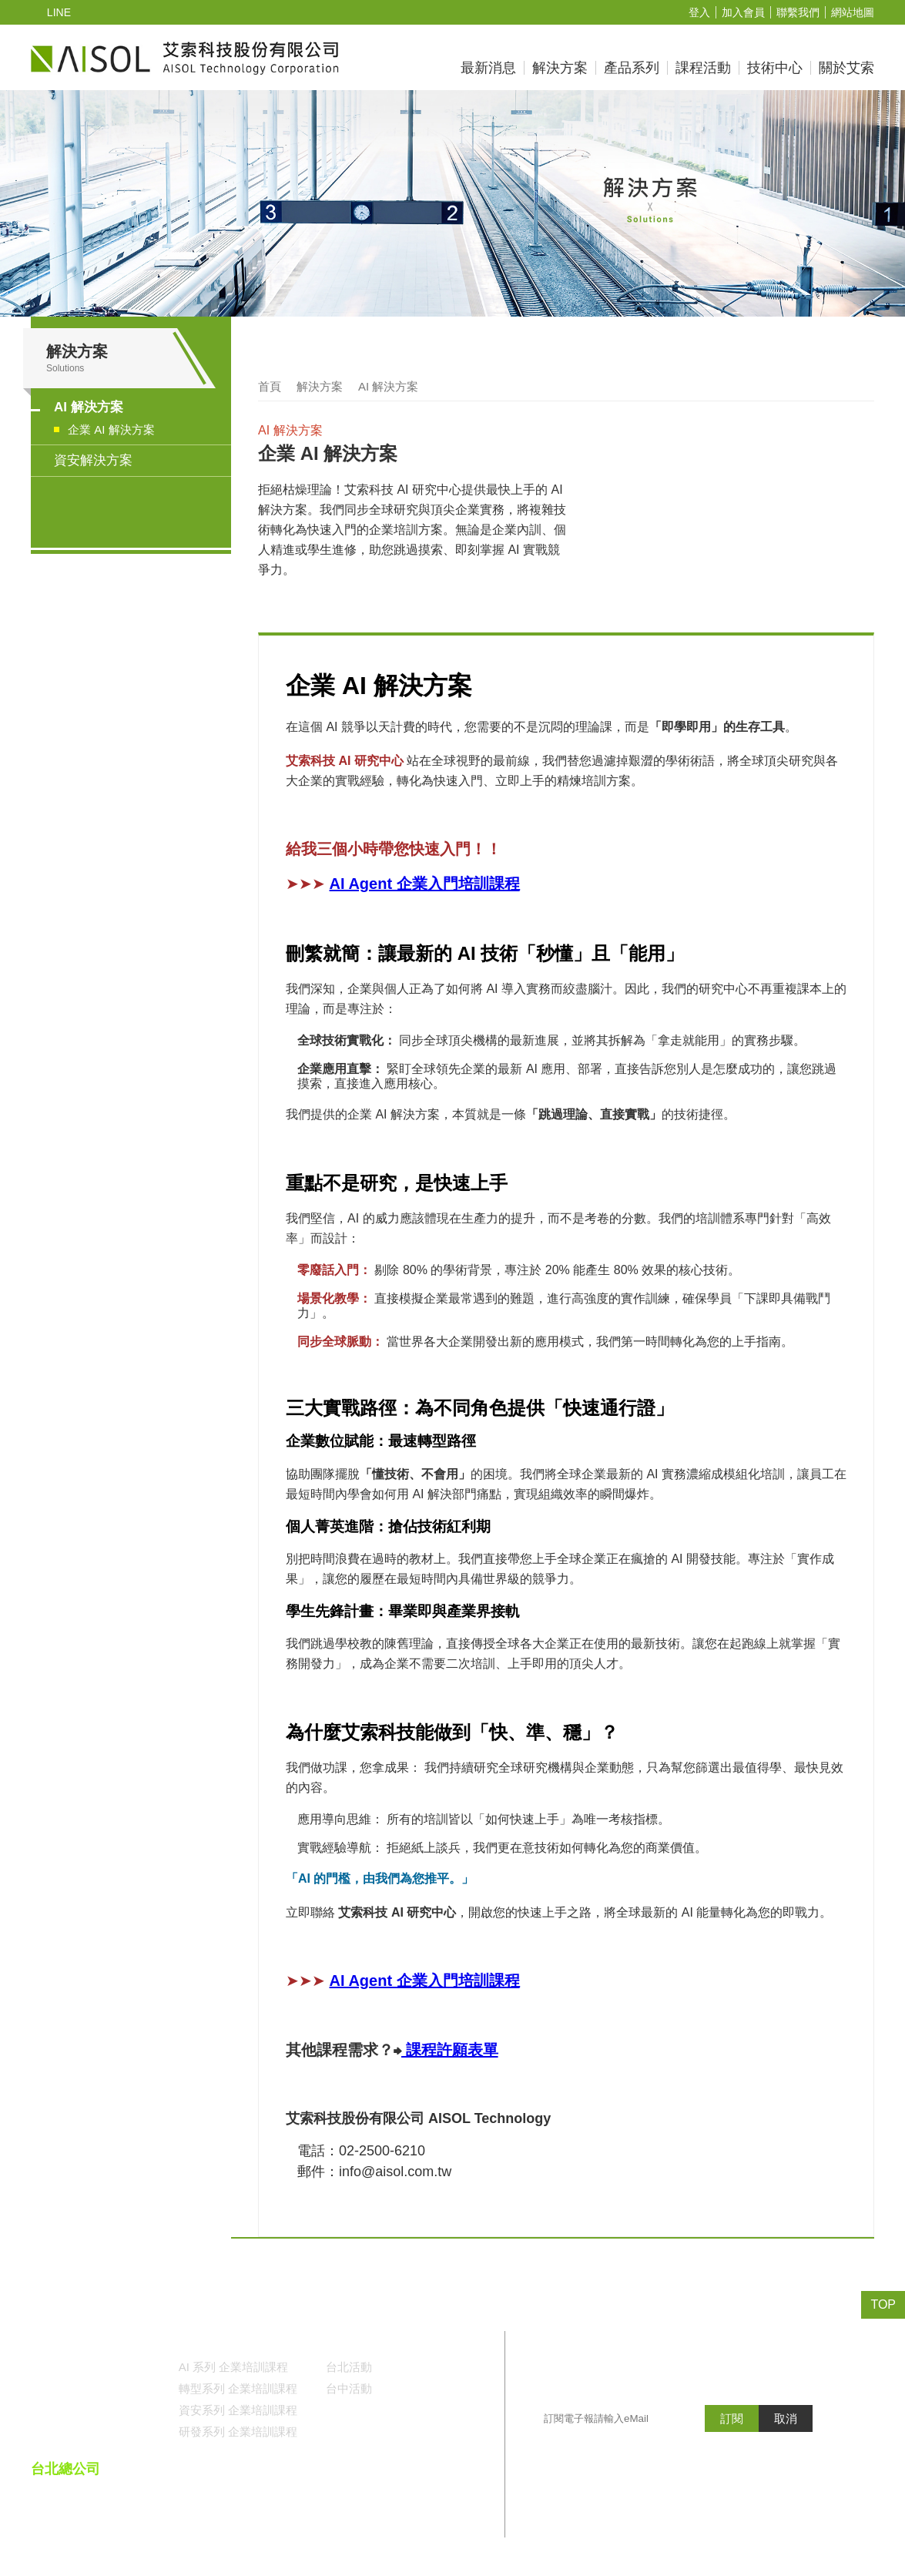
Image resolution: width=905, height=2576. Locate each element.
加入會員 (743, 13)
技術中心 (775, 68)
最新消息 (488, 68)
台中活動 (349, 2388)
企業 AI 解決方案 (111, 430)
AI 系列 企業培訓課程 (233, 2366)
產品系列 (631, 68)
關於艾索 (846, 68)
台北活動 (349, 2366)
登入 (699, 13)
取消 (785, 2448)
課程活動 (703, 68)
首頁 (269, 387)
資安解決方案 (93, 461)
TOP (884, 2305)
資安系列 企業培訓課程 (238, 2409)
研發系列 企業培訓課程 (238, 2431)
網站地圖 (852, 13)
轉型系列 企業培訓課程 (238, 2388)
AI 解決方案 (88, 408)
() (453, 2509)
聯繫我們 (798, 13)
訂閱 (731, 2448)
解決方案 (560, 68)
